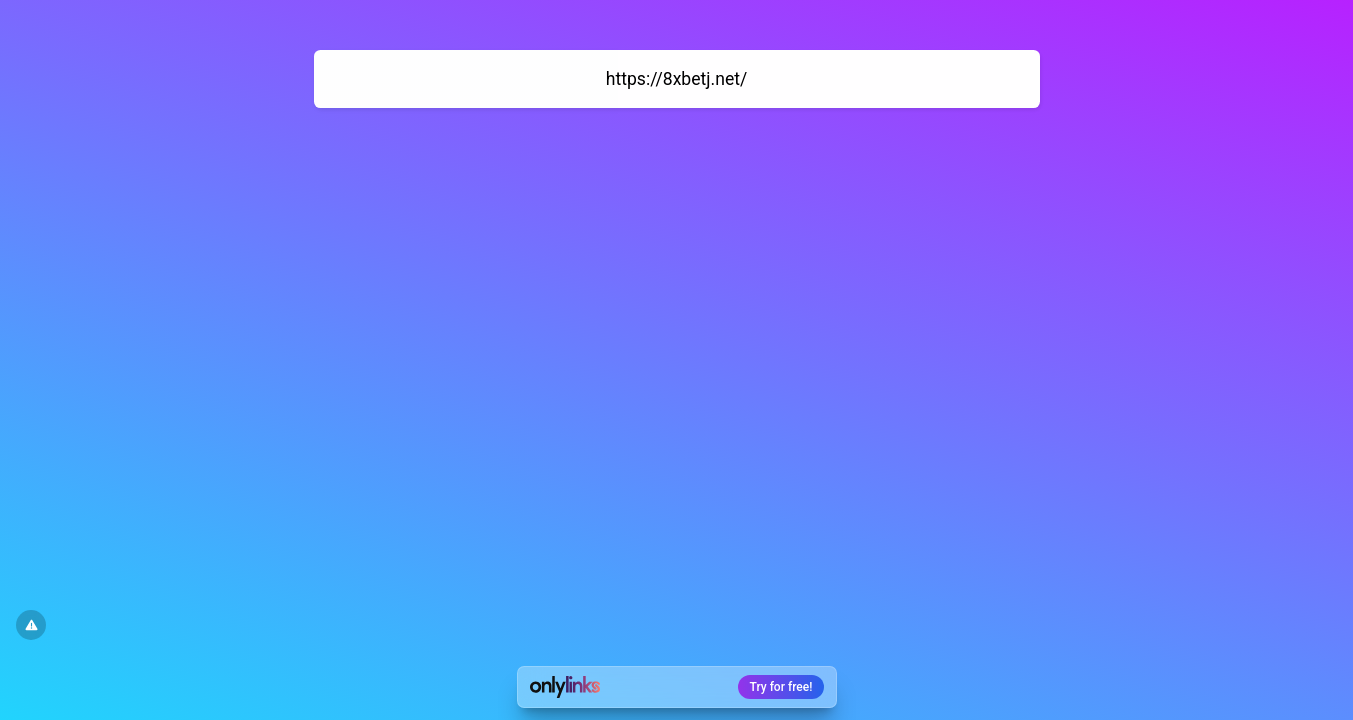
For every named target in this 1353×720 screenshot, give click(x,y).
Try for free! (781, 687)
